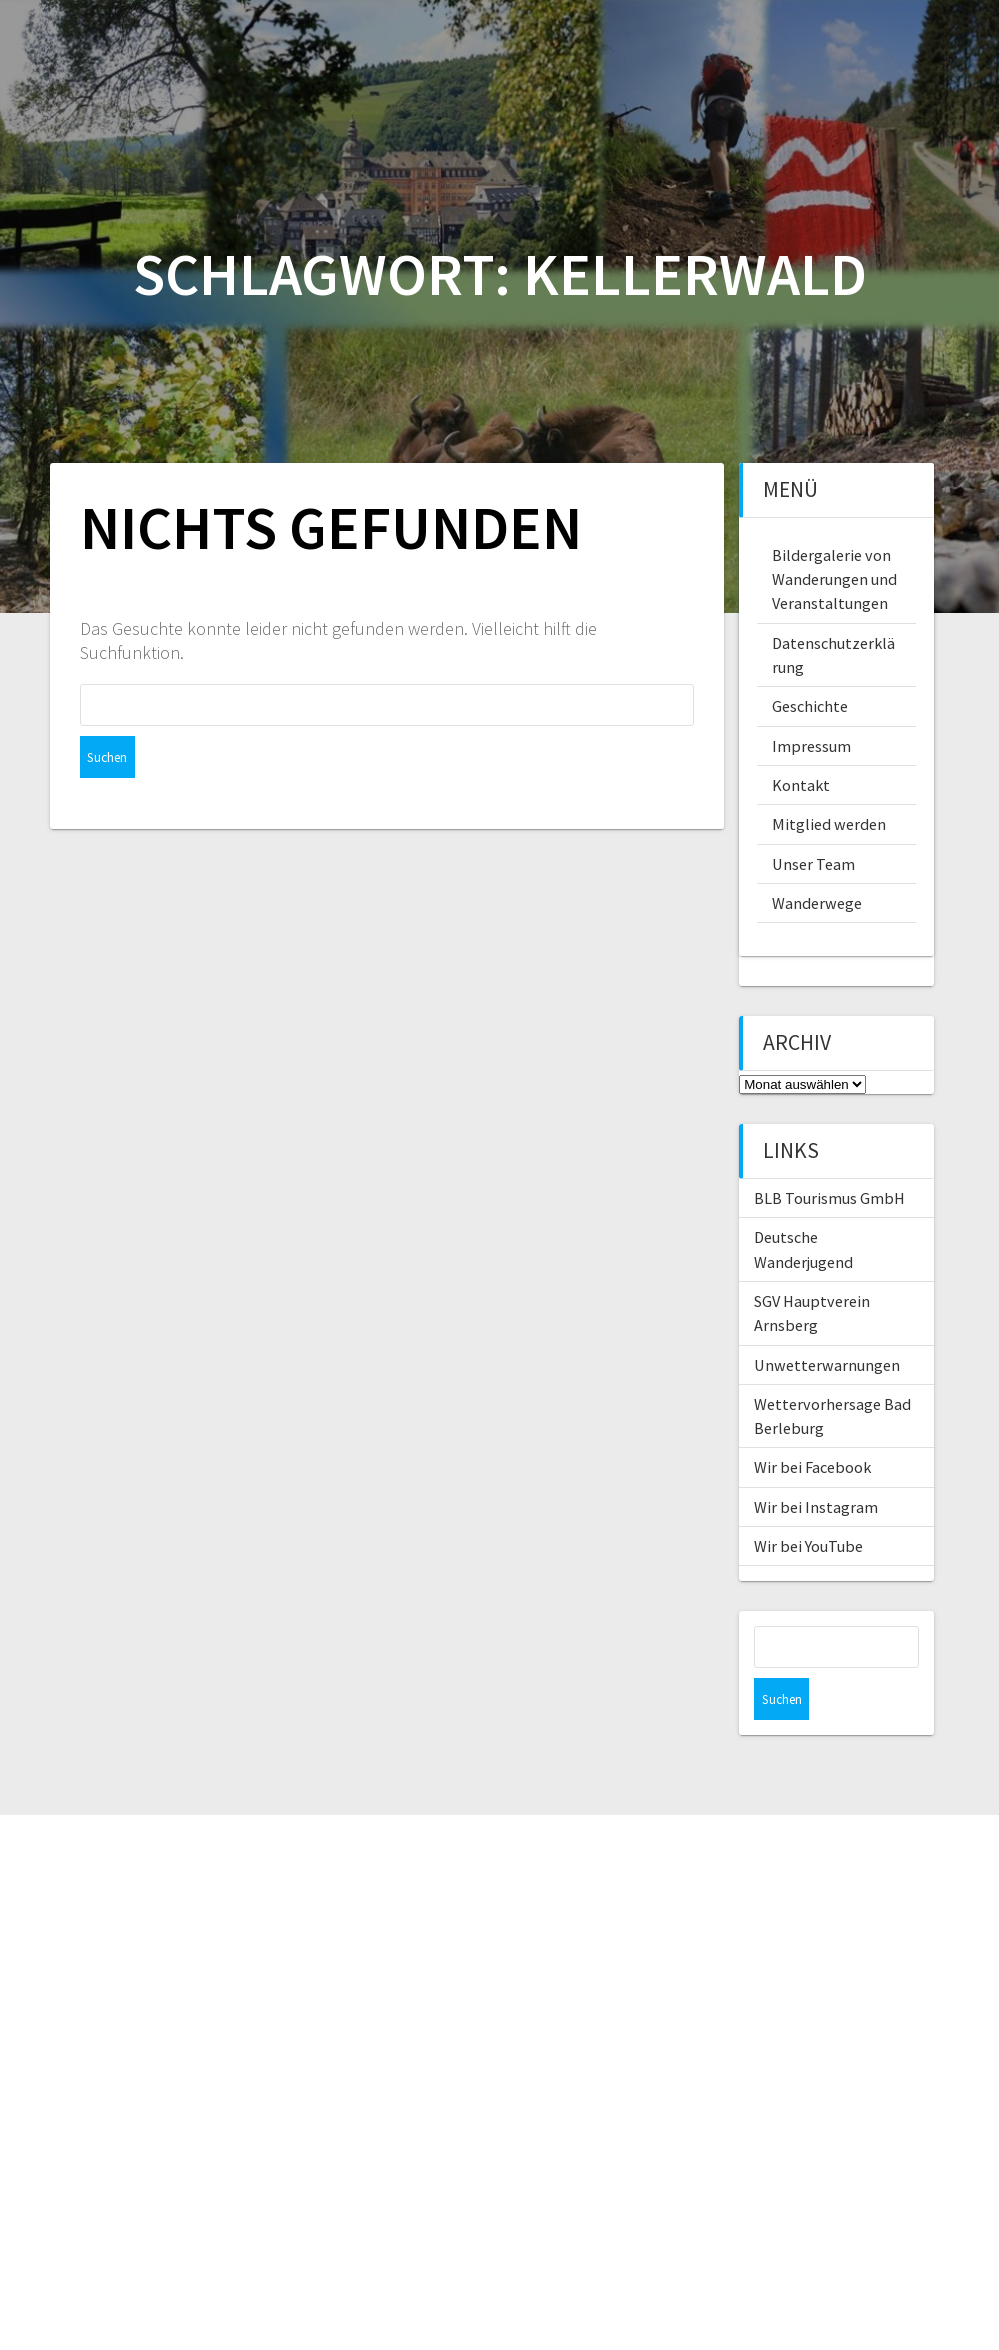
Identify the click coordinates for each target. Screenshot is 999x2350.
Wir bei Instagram (816, 1507)
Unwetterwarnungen (827, 1365)
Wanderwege (817, 903)
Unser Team (813, 864)
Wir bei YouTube (808, 1546)
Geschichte (810, 706)
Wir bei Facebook (812, 1467)
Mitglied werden (829, 824)
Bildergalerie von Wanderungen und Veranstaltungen (834, 579)
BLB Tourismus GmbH (829, 1198)
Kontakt (801, 785)
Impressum (811, 746)
